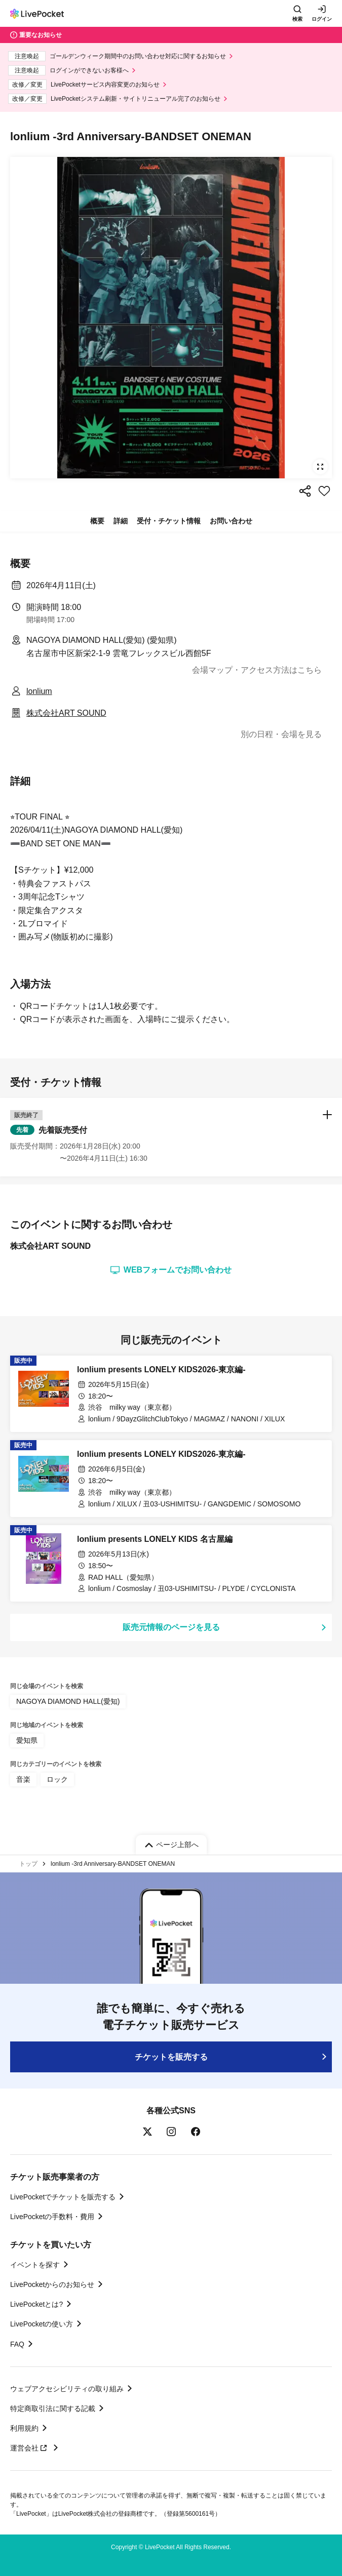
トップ (28, 1863)
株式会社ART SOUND (66, 713)
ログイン (322, 19)
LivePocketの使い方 (41, 2324)
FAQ (17, 2344)
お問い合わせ (231, 521)
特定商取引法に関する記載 (52, 2408)
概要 (97, 521)
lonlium (39, 691)
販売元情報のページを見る (171, 1627)
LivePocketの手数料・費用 (52, 2217)
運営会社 (30, 2448)
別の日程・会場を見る (281, 734)
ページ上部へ (177, 1845)
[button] (171, 1137)
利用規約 (24, 2428)
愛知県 (26, 1740)
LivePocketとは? (36, 2304)
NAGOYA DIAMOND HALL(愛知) (68, 1701)
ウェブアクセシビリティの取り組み (67, 2389)
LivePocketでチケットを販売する (63, 2197)
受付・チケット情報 (169, 521)
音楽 (23, 1779)
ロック (57, 1779)
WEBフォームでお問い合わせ (171, 1270)
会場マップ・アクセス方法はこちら (257, 670)
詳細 (120, 521)
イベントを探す (35, 2265)
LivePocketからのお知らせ (52, 2284)
